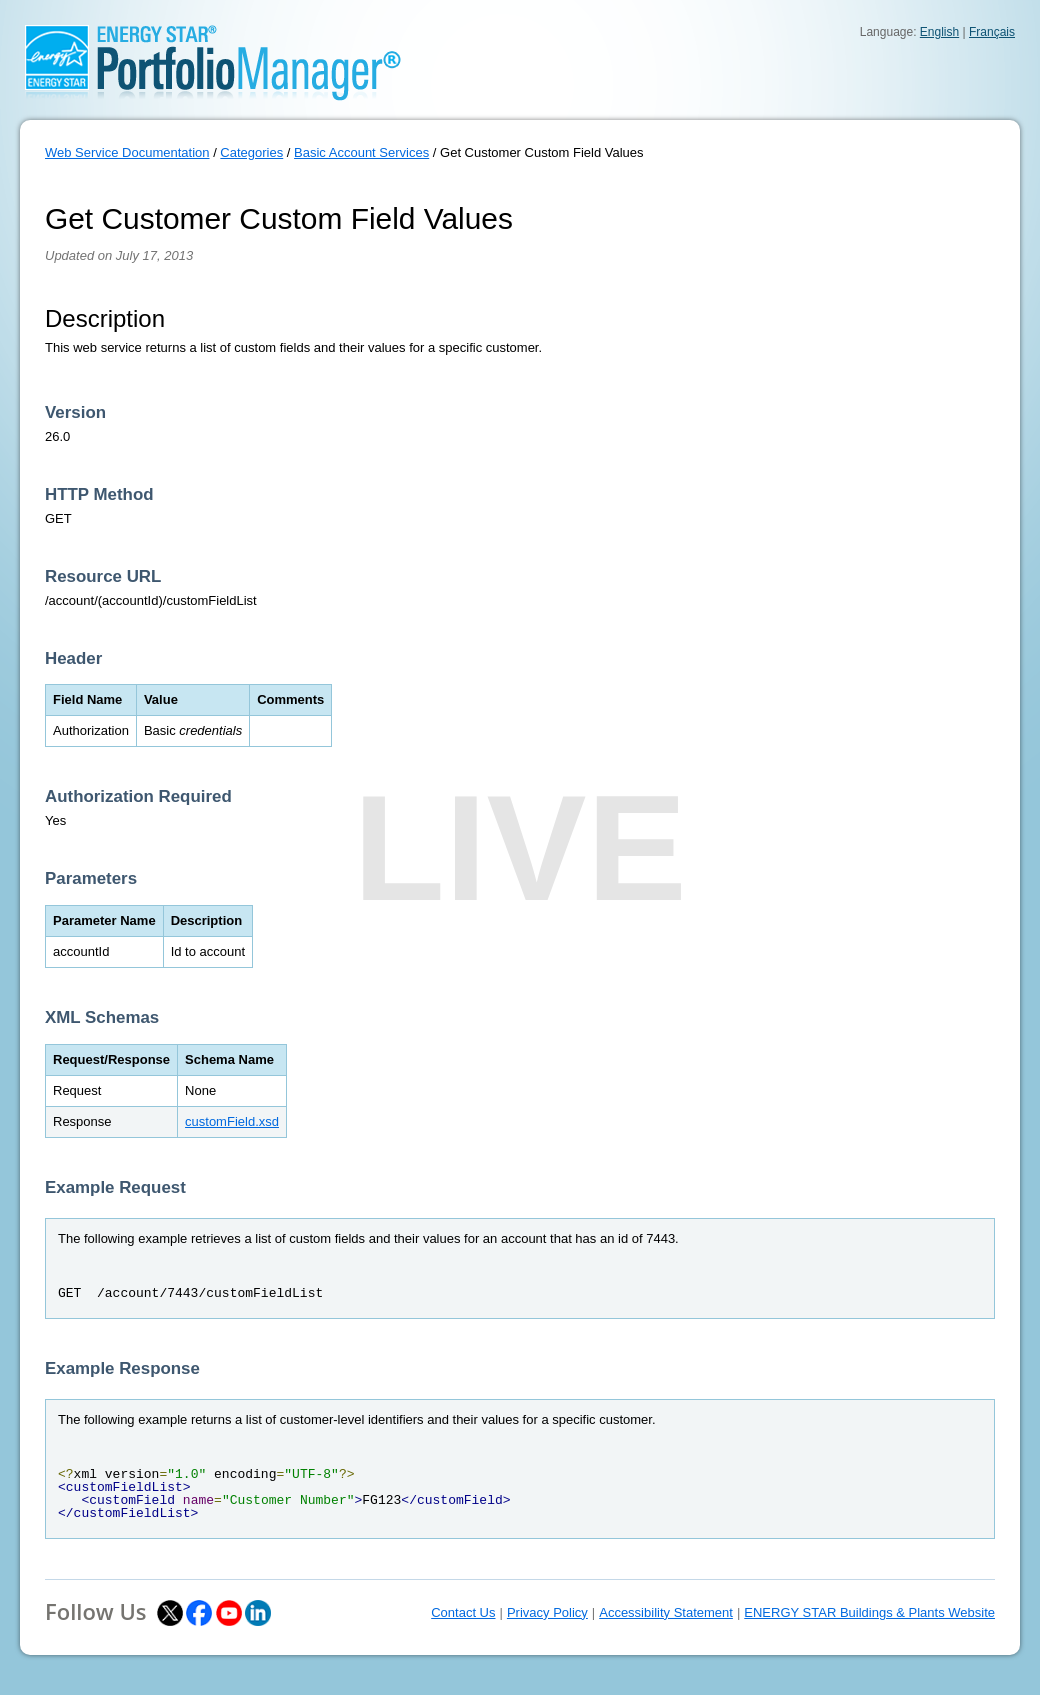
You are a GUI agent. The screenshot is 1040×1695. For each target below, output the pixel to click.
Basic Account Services (361, 152)
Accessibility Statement (666, 1612)
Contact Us (463, 1612)
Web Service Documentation (127, 152)
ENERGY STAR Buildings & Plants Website (869, 1612)
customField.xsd (232, 1121)
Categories (251, 152)
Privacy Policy (547, 1612)
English (939, 32)
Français (992, 32)
